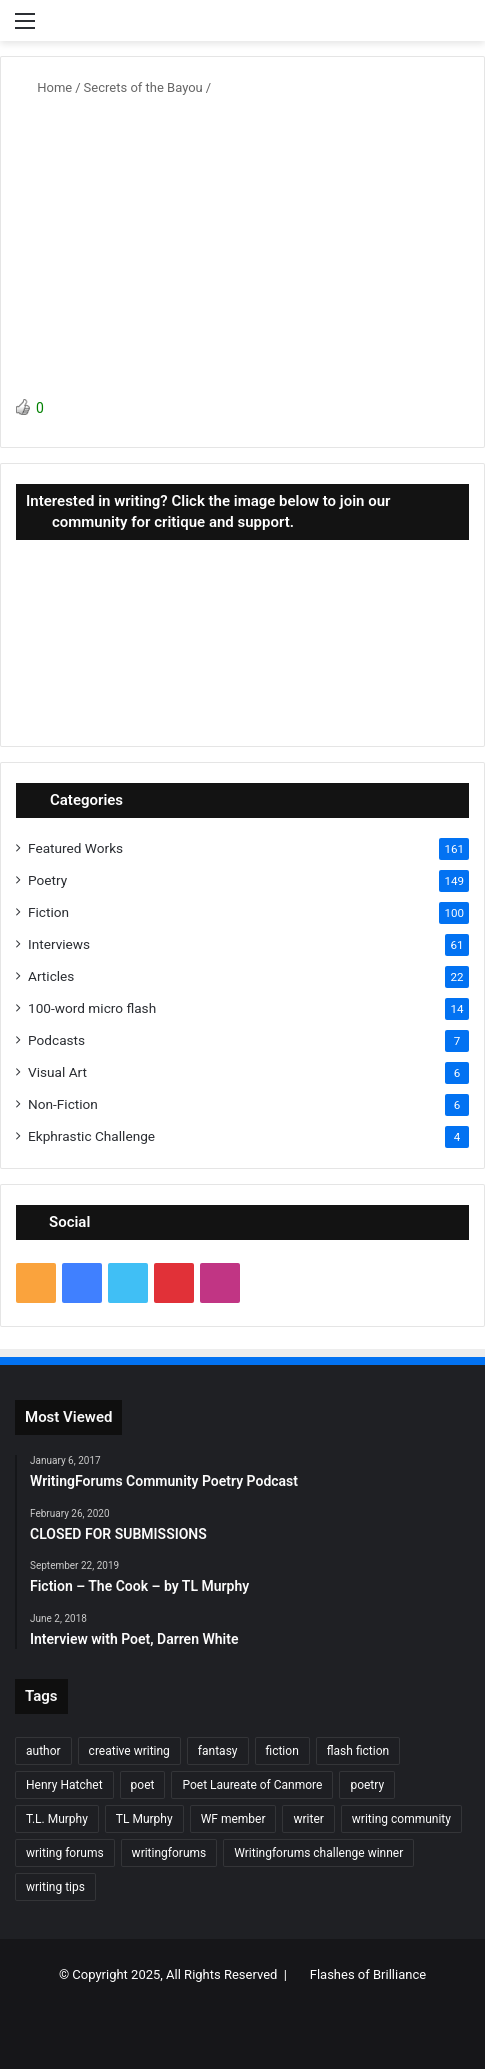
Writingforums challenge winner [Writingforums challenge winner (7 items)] (318, 1853)
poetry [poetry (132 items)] (367, 1785)
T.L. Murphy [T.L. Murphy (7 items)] (57, 1819)
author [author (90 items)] (43, 1751)
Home (46, 87)
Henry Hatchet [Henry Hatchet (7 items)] (64, 1785)
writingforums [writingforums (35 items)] (169, 1853)
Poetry (47, 880)
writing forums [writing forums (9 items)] (65, 1853)
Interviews (59, 944)
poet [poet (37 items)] (143, 1785)
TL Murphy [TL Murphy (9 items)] (144, 1819)
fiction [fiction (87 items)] (282, 1751)
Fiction (48, 912)
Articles (51, 976)
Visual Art (57, 1072)
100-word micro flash (92, 1008)
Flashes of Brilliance (368, 1974)
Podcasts (56, 1040)
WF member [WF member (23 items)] (233, 1819)
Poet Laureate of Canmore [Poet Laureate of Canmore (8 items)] (252, 1785)
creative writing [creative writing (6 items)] (129, 1751)
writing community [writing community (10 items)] (401, 1819)
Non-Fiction (63, 1104)
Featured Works (75, 848)
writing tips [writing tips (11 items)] (55, 1887)
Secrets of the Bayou (143, 87)
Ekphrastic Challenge (91, 1136)
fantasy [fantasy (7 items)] (218, 1751)
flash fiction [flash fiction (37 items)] (358, 1751)
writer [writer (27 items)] (308, 1819)
